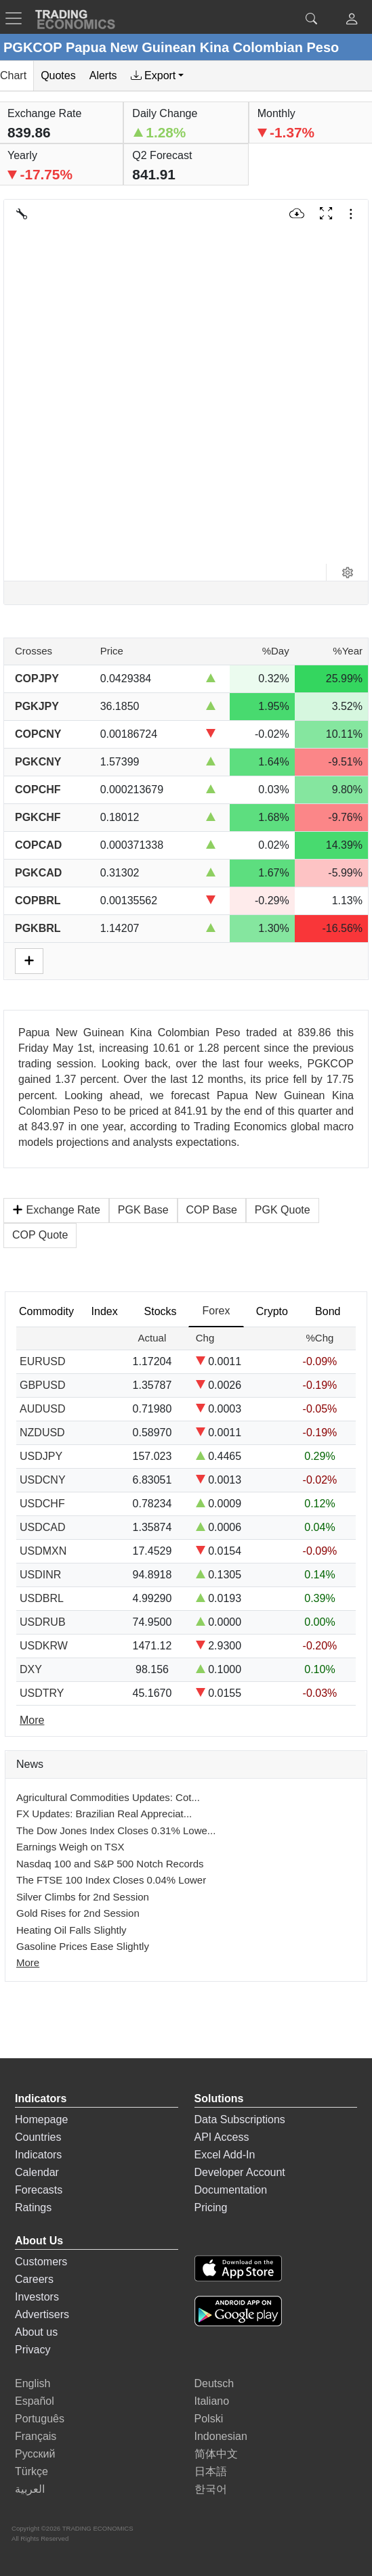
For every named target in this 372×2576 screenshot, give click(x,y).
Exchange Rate (56, 1210)
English (32, 2383)
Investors (37, 2297)
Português (39, 2418)
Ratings (33, 2207)
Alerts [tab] (103, 75)
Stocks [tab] (160, 1311)
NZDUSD (42, 1432)
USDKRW (44, 1645)
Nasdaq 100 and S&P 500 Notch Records (110, 1863)
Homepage (41, 2119)
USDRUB (43, 1622)
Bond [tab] (327, 1311)
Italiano (212, 2401)
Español (34, 2401)
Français (35, 2436)
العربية (30, 2489)
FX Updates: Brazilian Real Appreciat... (104, 1813)
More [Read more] (32, 1720)
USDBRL (42, 1598)
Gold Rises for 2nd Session (78, 1913)
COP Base (211, 1210)
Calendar (37, 2172)
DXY (31, 1669)
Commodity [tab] (46, 1311)
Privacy (32, 2349)
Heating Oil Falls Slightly (71, 1930)
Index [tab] (104, 1311)
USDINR (40, 1574)
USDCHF (42, 1503)
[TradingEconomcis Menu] (17, 18)
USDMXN (43, 1551)
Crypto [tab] (272, 1311)
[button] (351, 20)
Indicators (38, 2154)
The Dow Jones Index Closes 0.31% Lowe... (115, 1830)
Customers (41, 2261)
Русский (35, 2454)
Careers (34, 2279)
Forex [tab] (216, 1310)
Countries (38, 2137)
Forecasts (38, 2190)
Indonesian (220, 2436)
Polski (209, 2418)
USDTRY (42, 1693)
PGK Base (143, 1210)
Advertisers (42, 2314)
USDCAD (43, 1527)
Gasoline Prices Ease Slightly (82, 1946)
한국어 (210, 2489)
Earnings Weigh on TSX (70, 1846)
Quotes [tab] (58, 75)
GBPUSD (43, 1385)
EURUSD (43, 1361)
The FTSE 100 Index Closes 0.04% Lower (111, 1880)
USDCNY (43, 1480)
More (27, 1962)
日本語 (210, 2471)
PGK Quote (282, 1210)
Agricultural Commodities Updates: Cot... (108, 1797)
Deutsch (214, 2383)
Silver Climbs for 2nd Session (82, 1897)
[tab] (157, 76)
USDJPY (41, 1456)
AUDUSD (43, 1409)
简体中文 (216, 2454)
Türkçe (31, 2471)
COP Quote (40, 1235)
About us (36, 2332)
